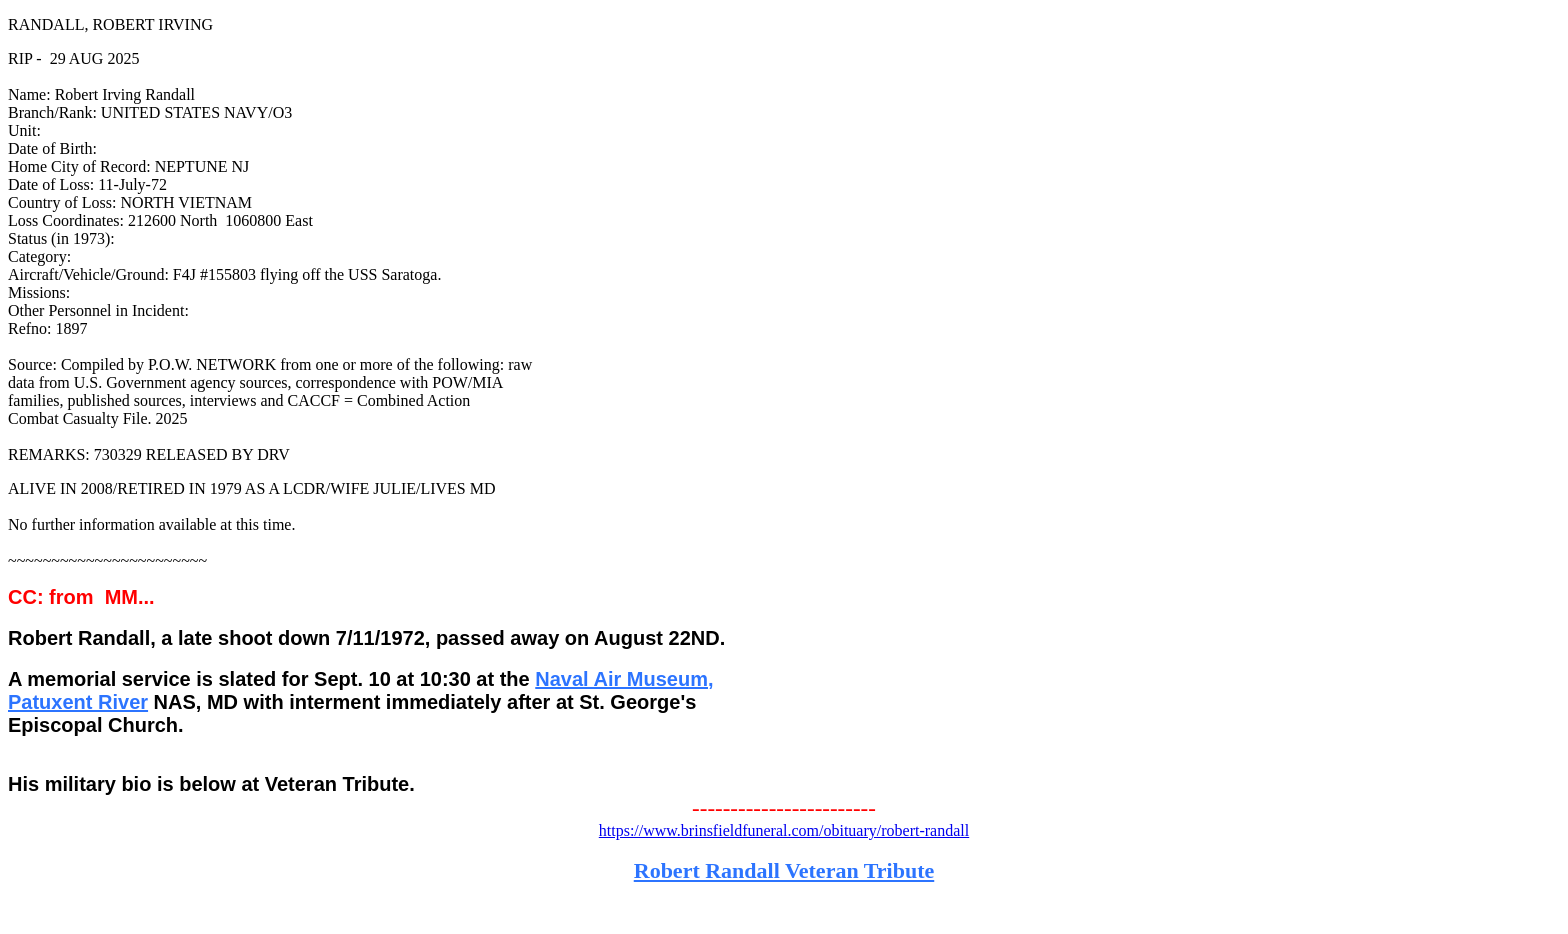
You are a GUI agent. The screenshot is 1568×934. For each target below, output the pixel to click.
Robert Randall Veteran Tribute (784, 870)
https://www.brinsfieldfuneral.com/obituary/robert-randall (784, 830)
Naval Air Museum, (624, 679)
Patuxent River (78, 702)
